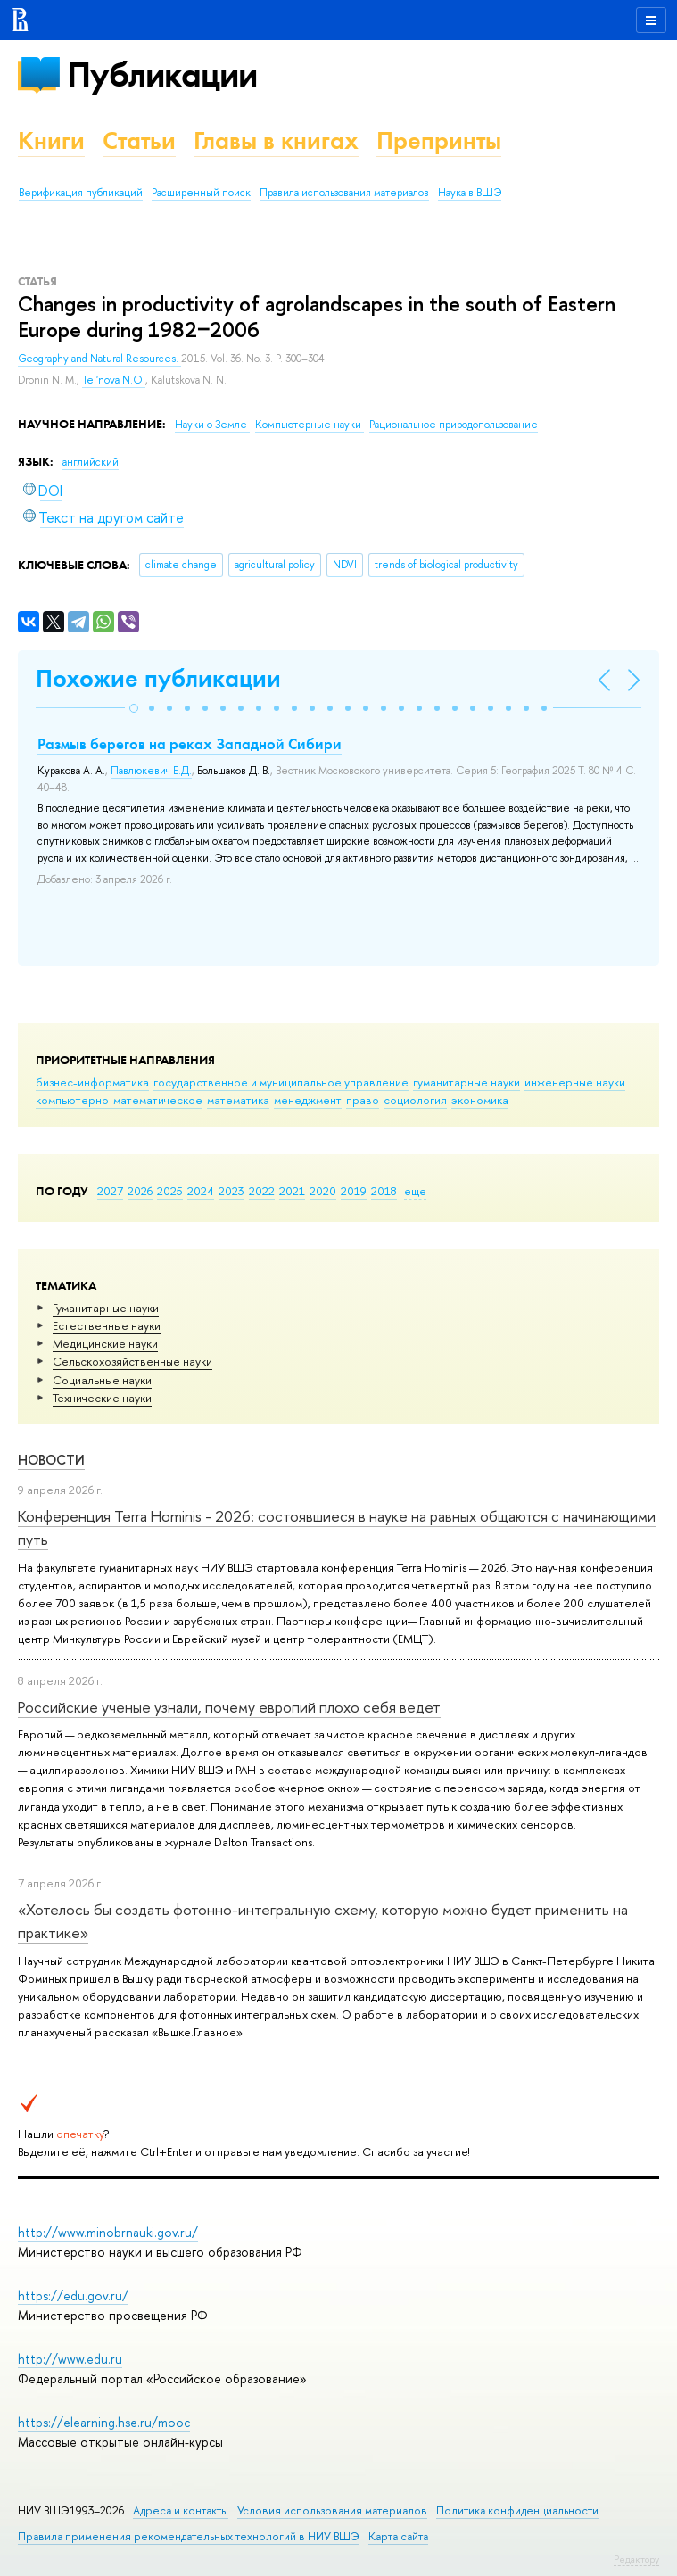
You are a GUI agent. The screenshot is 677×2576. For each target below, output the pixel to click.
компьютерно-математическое (119, 1100)
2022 (262, 1191)
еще (415, 1191)
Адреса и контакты (180, 2510)
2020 (323, 1191)
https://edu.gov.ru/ (73, 2295)
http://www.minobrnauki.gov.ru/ (108, 2232)
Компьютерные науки (309, 424)
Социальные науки (102, 1380)
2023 (231, 1191)
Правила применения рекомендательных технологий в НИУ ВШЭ (188, 2536)
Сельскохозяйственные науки (132, 1361)
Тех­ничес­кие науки (102, 1398)
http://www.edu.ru (70, 2358)
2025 (170, 1191)
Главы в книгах (276, 140)
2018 (384, 1191)
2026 (140, 1191)
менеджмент (308, 1100)
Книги (51, 140)
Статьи (139, 140)
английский (90, 462)
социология (415, 1100)
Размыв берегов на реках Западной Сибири (189, 744)
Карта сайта (398, 2536)
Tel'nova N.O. (113, 380)
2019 (354, 1191)
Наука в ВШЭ (469, 193)
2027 (110, 1191)
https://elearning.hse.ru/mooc (104, 2422)
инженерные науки (574, 1082)
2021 (292, 1191)
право (362, 1100)
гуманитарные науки (466, 1082)
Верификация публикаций (81, 193)
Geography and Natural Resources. (99, 358)
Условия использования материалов (332, 2510)
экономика (479, 1100)
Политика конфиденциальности (517, 2510)
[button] (134, 708)
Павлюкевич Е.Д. (151, 771)
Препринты (438, 140)
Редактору (636, 2559)
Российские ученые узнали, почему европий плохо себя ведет (229, 1707)
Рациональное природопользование (453, 424)
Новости (51, 1459)
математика (238, 1100)
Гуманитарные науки (106, 1308)
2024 (200, 1191)
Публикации (162, 74)
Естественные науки (107, 1325)
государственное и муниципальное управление (281, 1082)
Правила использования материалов (344, 193)
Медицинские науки (105, 1343)
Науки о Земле (212, 424)
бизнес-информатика (92, 1082)
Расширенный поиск (201, 193)
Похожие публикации (158, 678)
